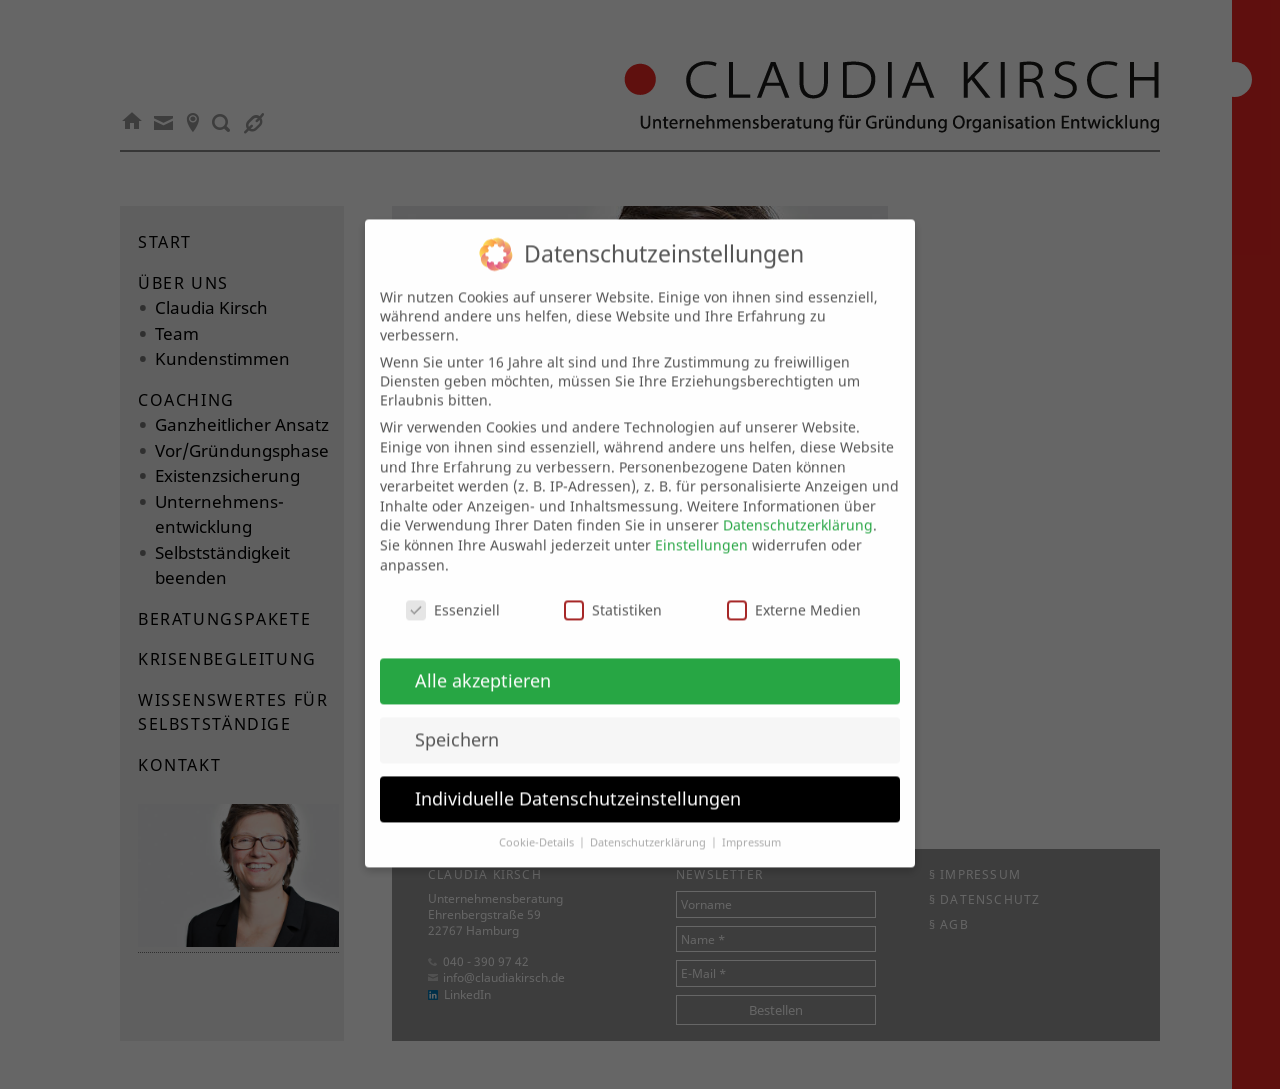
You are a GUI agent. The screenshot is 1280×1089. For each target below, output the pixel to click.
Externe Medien (794, 593)
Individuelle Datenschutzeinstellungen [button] (578, 781)
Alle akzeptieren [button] (483, 663)
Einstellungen (701, 527)
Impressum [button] (751, 825)
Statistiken (613, 593)
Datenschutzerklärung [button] (649, 825)
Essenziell (453, 593)
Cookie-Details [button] (538, 825)
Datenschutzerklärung (798, 508)
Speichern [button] (457, 722)
